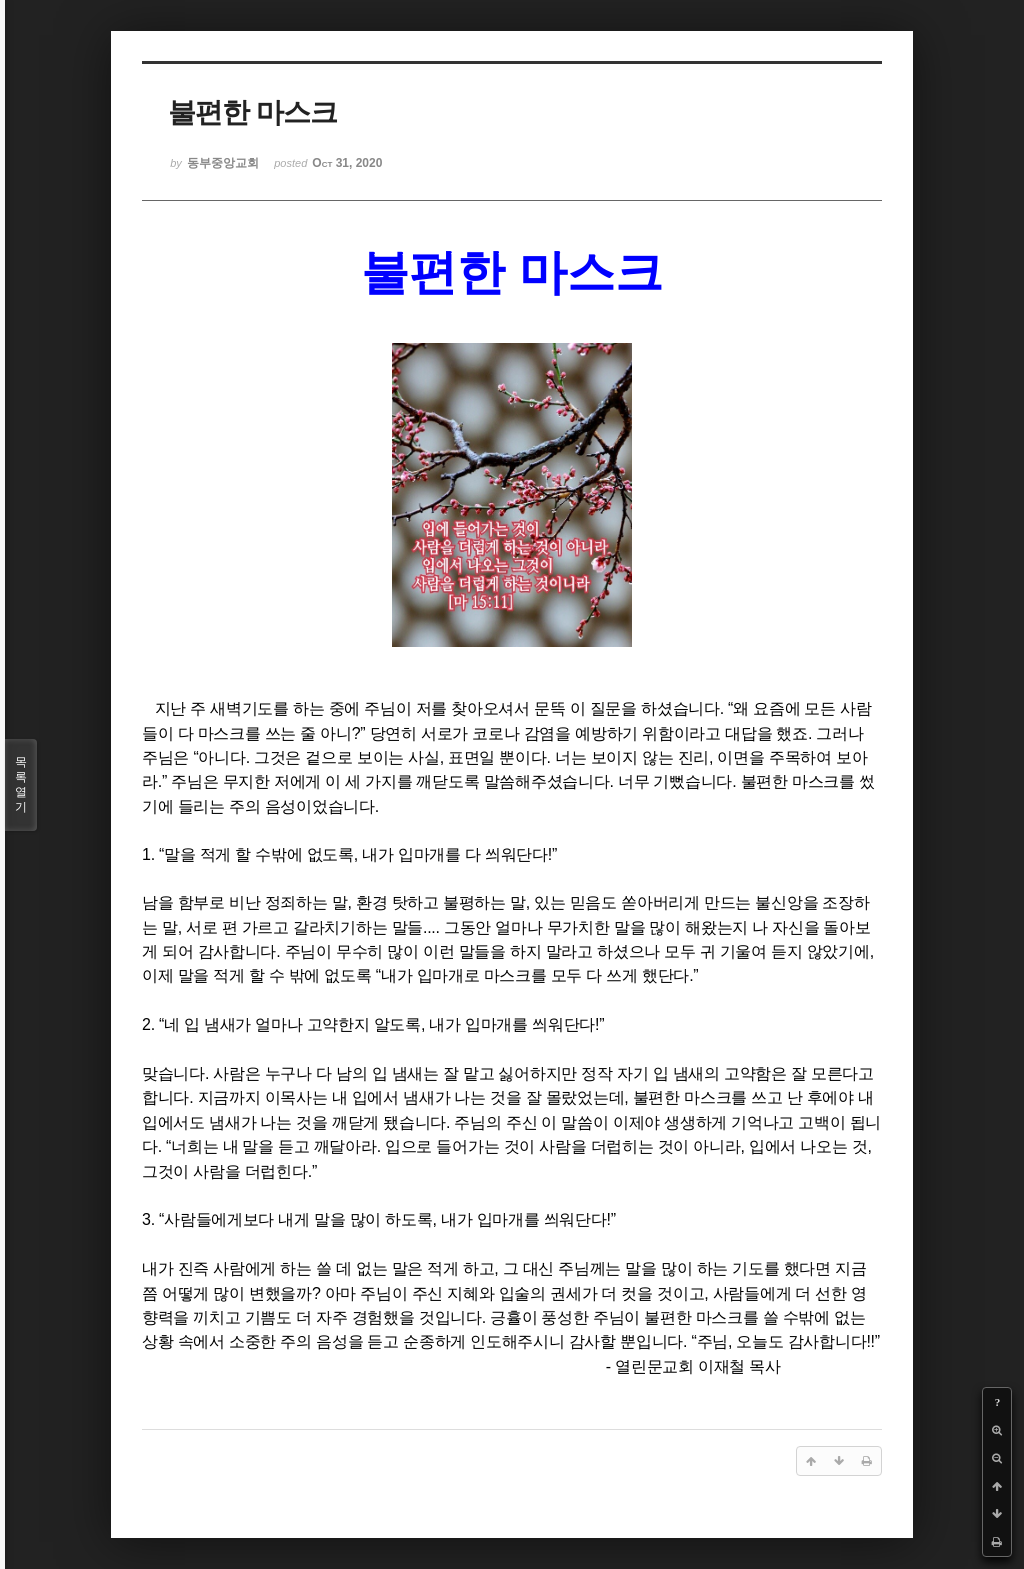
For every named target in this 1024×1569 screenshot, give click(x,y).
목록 (21, 785)
